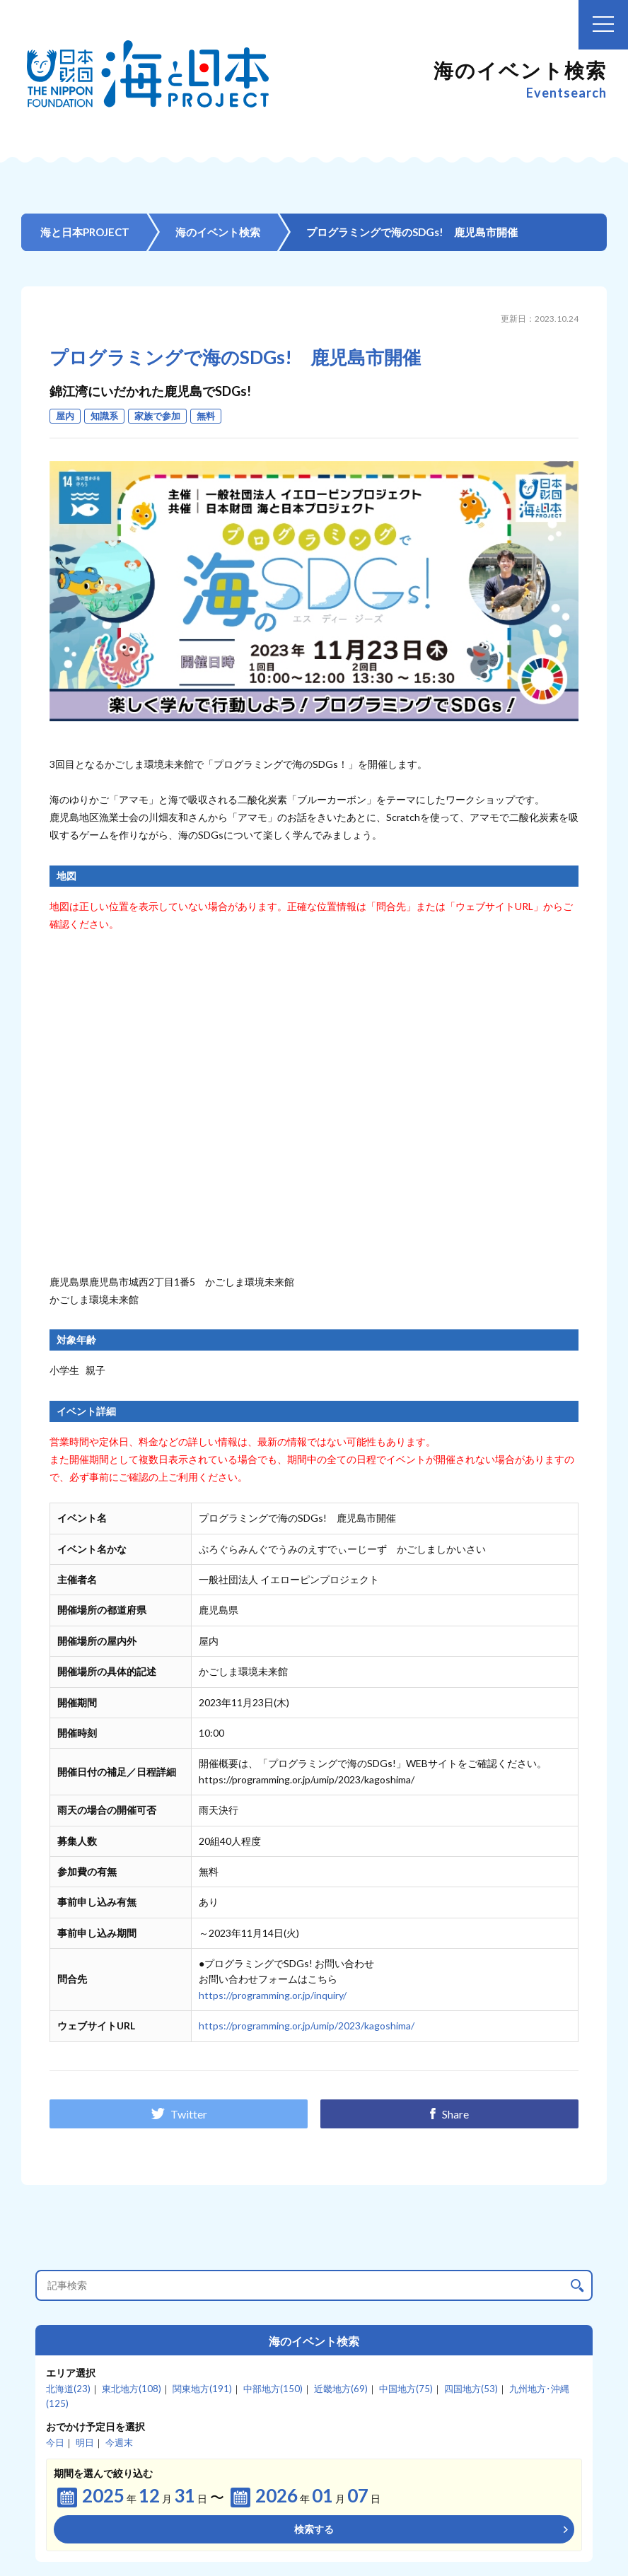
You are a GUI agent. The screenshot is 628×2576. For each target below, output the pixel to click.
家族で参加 (157, 415)
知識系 (104, 415)
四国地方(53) (471, 2388)
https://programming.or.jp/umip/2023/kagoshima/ (306, 2026)
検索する (314, 2529)
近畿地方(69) (341, 2388)
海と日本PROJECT (84, 232)
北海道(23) (68, 2388)
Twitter (179, 2114)
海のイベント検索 (217, 232)
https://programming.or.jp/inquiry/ (273, 1995)
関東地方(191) (202, 2388)
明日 (85, 2442)
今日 (55, 2442)
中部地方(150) (273, 2388)
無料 (206, 415)
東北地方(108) (131, 2388)
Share (449, 2114)
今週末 (119, 2442)
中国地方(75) (406, 2388)
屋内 (65, 415)
